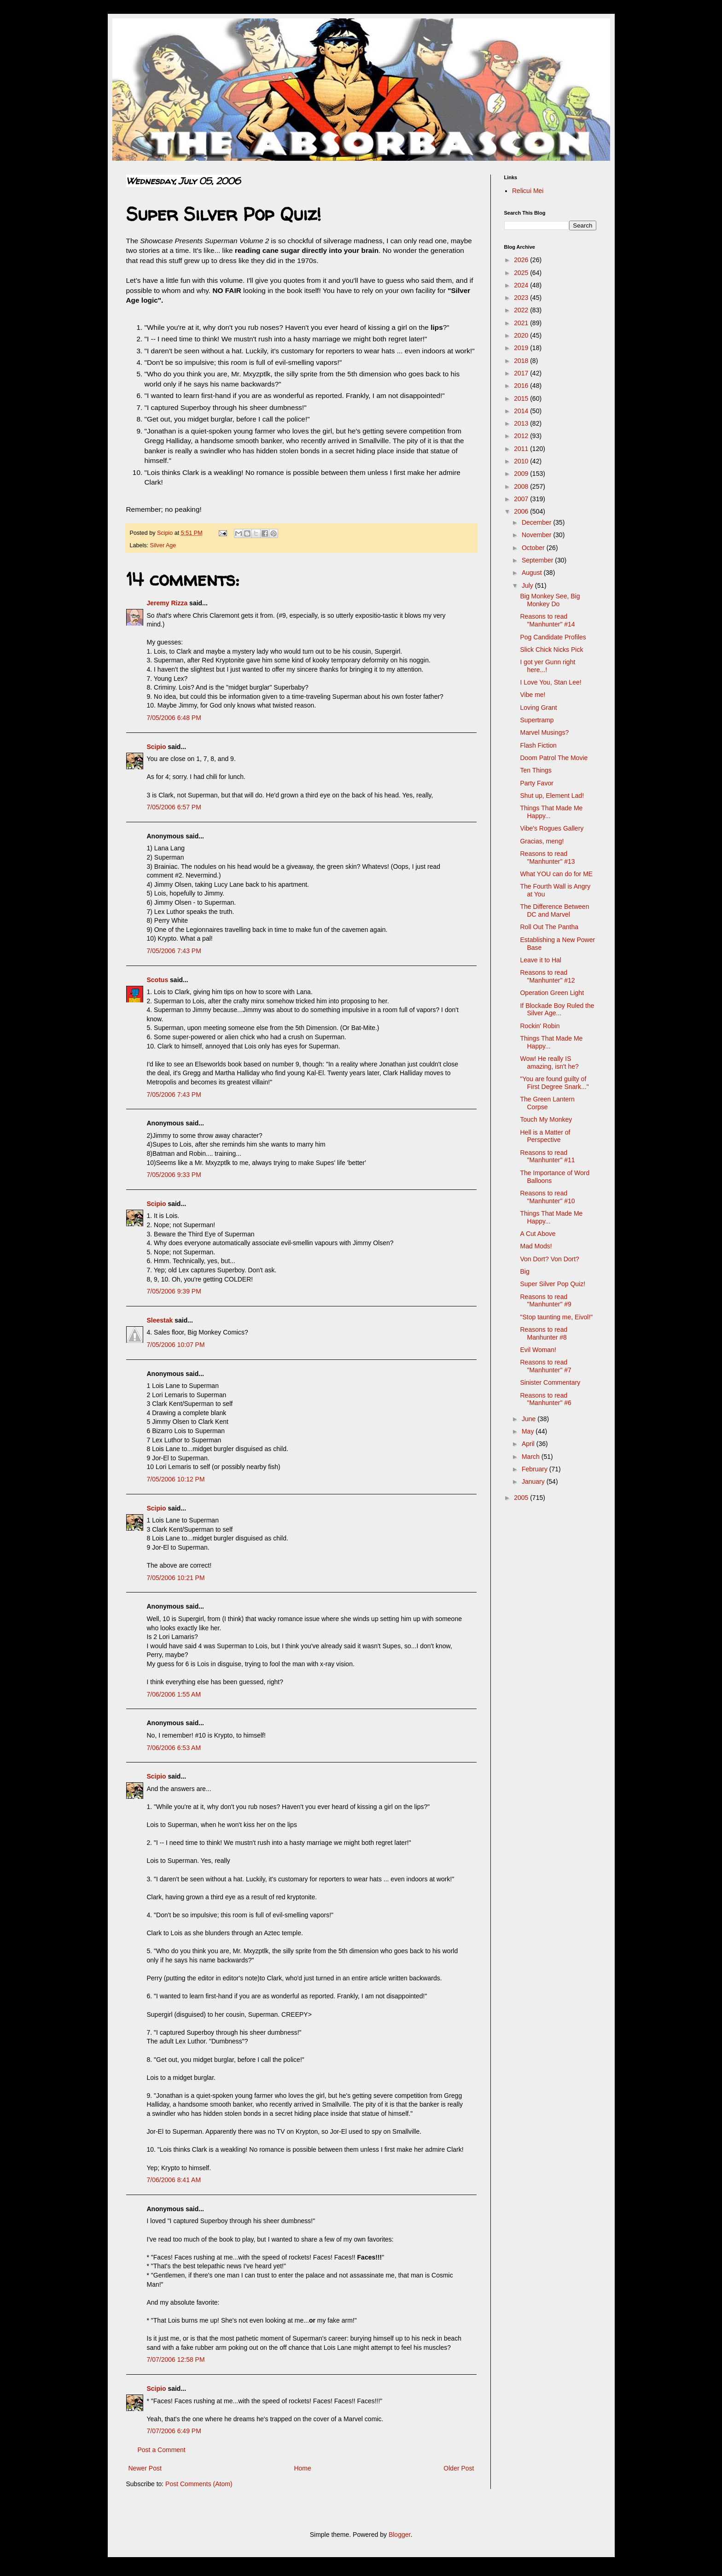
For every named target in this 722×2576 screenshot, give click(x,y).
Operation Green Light (552, 992)
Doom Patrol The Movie (554, 757)
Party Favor (536, 783)
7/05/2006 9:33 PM (174, 1174)
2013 (522, 423)
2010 (522, 461)
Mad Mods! (536, 1246)
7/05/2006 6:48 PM (174, 717)
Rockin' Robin (539, 1026)
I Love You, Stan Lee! (550, 682)
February (535, 1469)
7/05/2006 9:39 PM (174, 1291)
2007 (522, 499)
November (537, 535)
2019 (522, 347)
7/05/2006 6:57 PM (174, 807)
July (528, 585)
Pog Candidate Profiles (553, 637)
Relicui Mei (527, 190)
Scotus (158, 980)
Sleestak (160, 1320)
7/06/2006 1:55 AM (174, 1694)
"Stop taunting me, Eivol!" (556, 1317)
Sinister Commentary (550, 1382)
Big (524, 1271)
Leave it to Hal (540, 960)
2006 (522, 511)
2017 (522, 373)
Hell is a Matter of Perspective (545, 1136)
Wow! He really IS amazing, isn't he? (549, 1062)
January (534, 1481)
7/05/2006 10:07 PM (176, 1344)
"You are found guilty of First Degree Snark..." (554, 1082)
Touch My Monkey (546, 1119)
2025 (522, 272)
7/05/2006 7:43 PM (174, 950)
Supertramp (536, 720)
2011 (522, 448)
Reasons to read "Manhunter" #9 (545, 1300)
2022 (522, 310)
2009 (522, 473)
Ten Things (535, 770)
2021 (522, 323)
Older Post (458, 2468)
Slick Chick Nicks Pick (551, 649)
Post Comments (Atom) (198, 2484)
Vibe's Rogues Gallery (551, 828)
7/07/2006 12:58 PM (176, 2359)
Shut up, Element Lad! (552, 795)
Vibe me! (532, 694)
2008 (522, 486)
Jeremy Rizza (167, 603)
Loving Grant (538, 707)
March (532, 1456)
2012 (522, 435)
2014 (522, 411)
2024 (522, 285)
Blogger (399, 2534)
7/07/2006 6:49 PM (174, 2431)
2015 (522, 398)
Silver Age (163, 545)
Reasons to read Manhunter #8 (543, 1333)
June (529, 1419)
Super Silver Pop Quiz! (552, 1284)
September (538, 560)
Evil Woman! (538, 1349)
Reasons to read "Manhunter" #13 (547, 857)
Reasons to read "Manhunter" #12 (547, 976)
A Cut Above (537, 1233)
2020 (522, 335)
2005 (522, 1497)
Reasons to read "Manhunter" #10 (547, 1197)
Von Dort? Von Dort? (549, 1259)
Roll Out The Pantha (549, 927)
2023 (522, 297)
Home (302, 2468)
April (529, 1443)
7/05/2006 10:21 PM (176, 1577)
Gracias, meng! (542, 841)
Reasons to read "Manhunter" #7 (545, 1366)
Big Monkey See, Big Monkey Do (550, 600)
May (529, 1431)
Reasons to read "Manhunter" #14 (547, 620)
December (537, 522)
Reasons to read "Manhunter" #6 (545, 1399)
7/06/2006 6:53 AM (174, 1747)
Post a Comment (162, 2449)
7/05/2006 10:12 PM (176, 1479)
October (534, 547)
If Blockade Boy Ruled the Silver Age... (557, 1009)
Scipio (156, 746)
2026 (522, 259)
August (532, 572)
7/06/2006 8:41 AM (174, 2180)
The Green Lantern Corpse (547, 1103)
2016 (522, 385)
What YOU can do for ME (556, 874)
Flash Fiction (538, 745)
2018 (522, 360)
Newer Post (145, 2468)
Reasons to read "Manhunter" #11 (547, 1156)
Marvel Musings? (544, 732)
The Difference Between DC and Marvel (554, 910)
